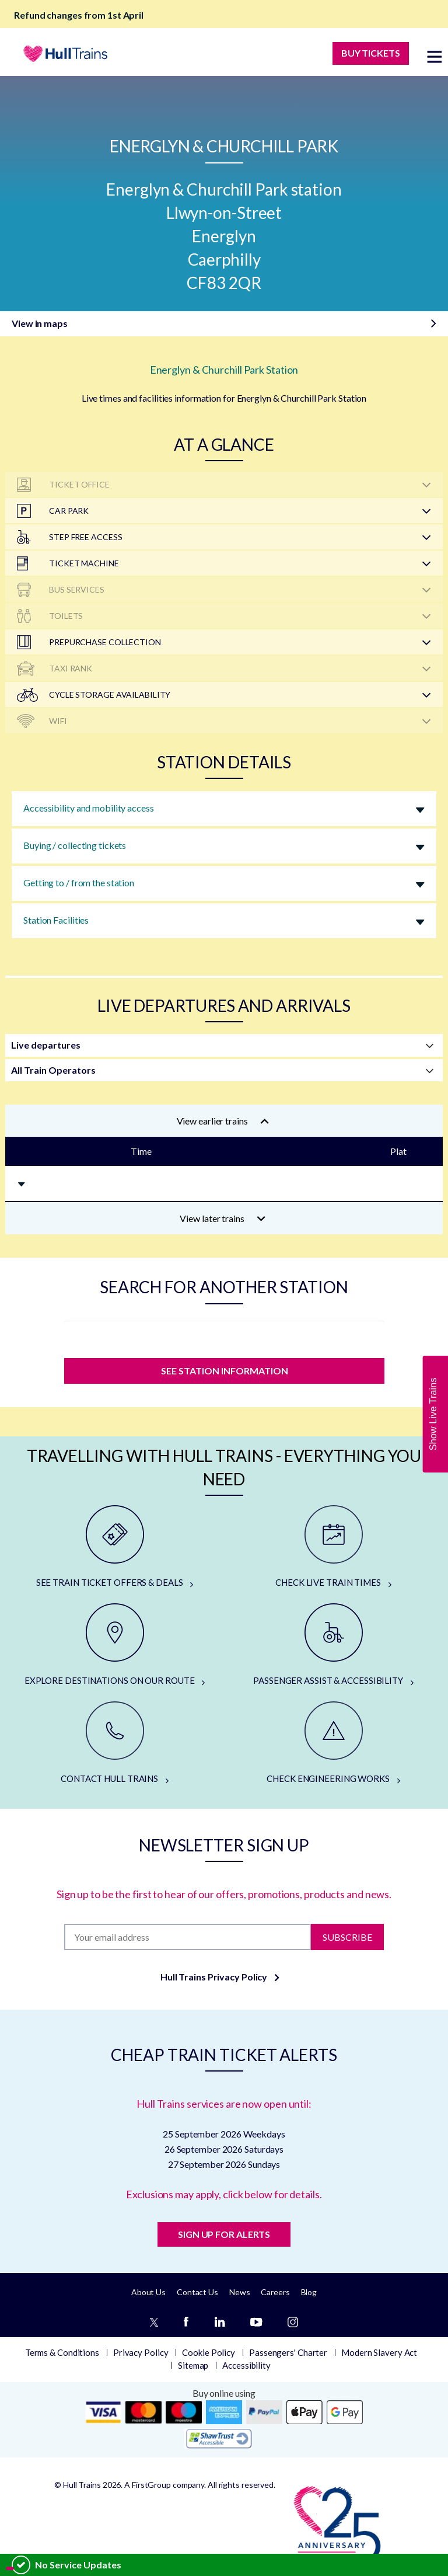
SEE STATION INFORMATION (224, 1370)
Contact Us (197, 2292)
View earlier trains (223, 1120)
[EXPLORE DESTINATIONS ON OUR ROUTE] (114, 1645)
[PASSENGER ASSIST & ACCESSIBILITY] (333, 1645)
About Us (148, 2292)
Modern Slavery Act (379, 2352)
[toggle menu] (434, 56)
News (239, 2292)
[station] (224, 1336)
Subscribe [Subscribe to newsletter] (347, 1936)
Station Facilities (56, 919)
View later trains (222, 1218)
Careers (275, 2292)
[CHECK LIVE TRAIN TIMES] (333, 1547)
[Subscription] (187, 1937)
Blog (309, 2292)
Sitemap (193, 2365)
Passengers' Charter (288, 2352)
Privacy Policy (141, 2352)
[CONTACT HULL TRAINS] (114, 1743)
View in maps (40, 323)
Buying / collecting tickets (74, 845)
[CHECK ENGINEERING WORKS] (333, 1743)
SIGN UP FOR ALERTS (224, 2234)
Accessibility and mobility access (88, 807)
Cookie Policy (208, 2352)
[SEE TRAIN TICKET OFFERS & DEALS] (114, 1547)
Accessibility (246, 2365)
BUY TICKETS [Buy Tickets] (370, 52)
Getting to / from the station (78, 882)
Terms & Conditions (62, 2352)
